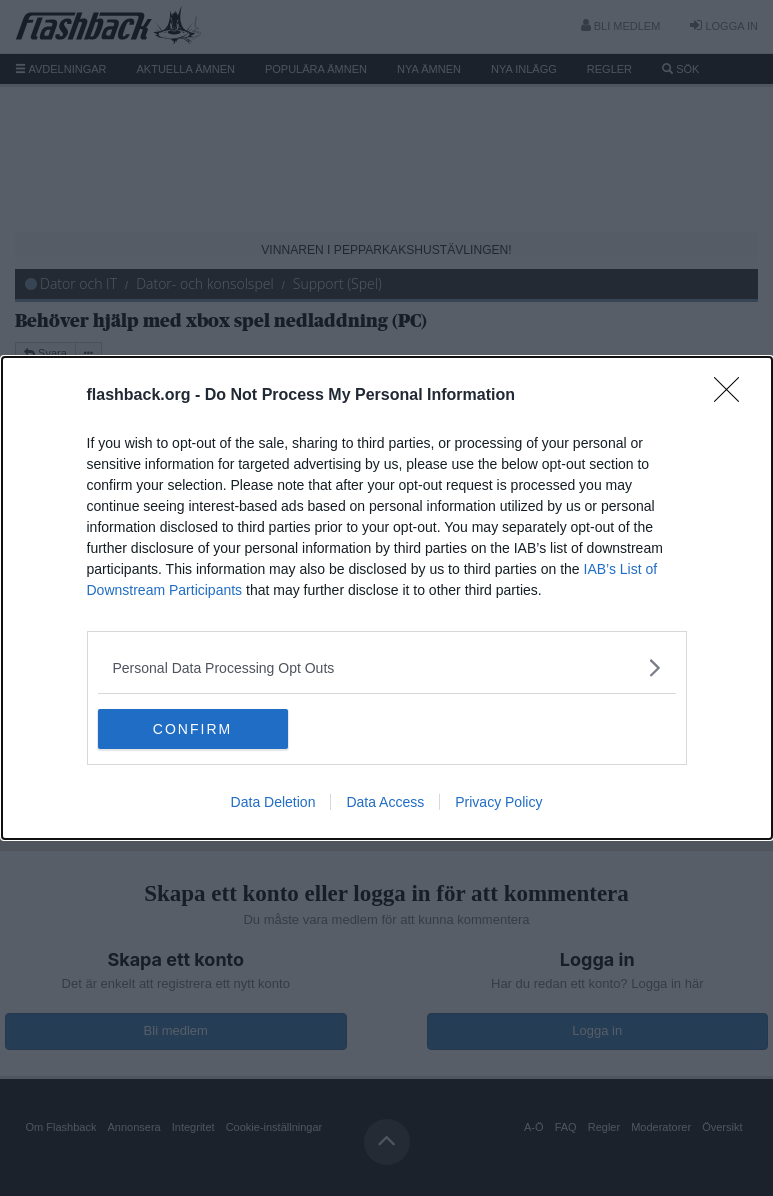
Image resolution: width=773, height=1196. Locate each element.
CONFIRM (192, 728)
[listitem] (387, 667)
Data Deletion (273, 802)
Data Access (385, 802)
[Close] (733, 396)
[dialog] (387, 598)
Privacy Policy (498, 802)
